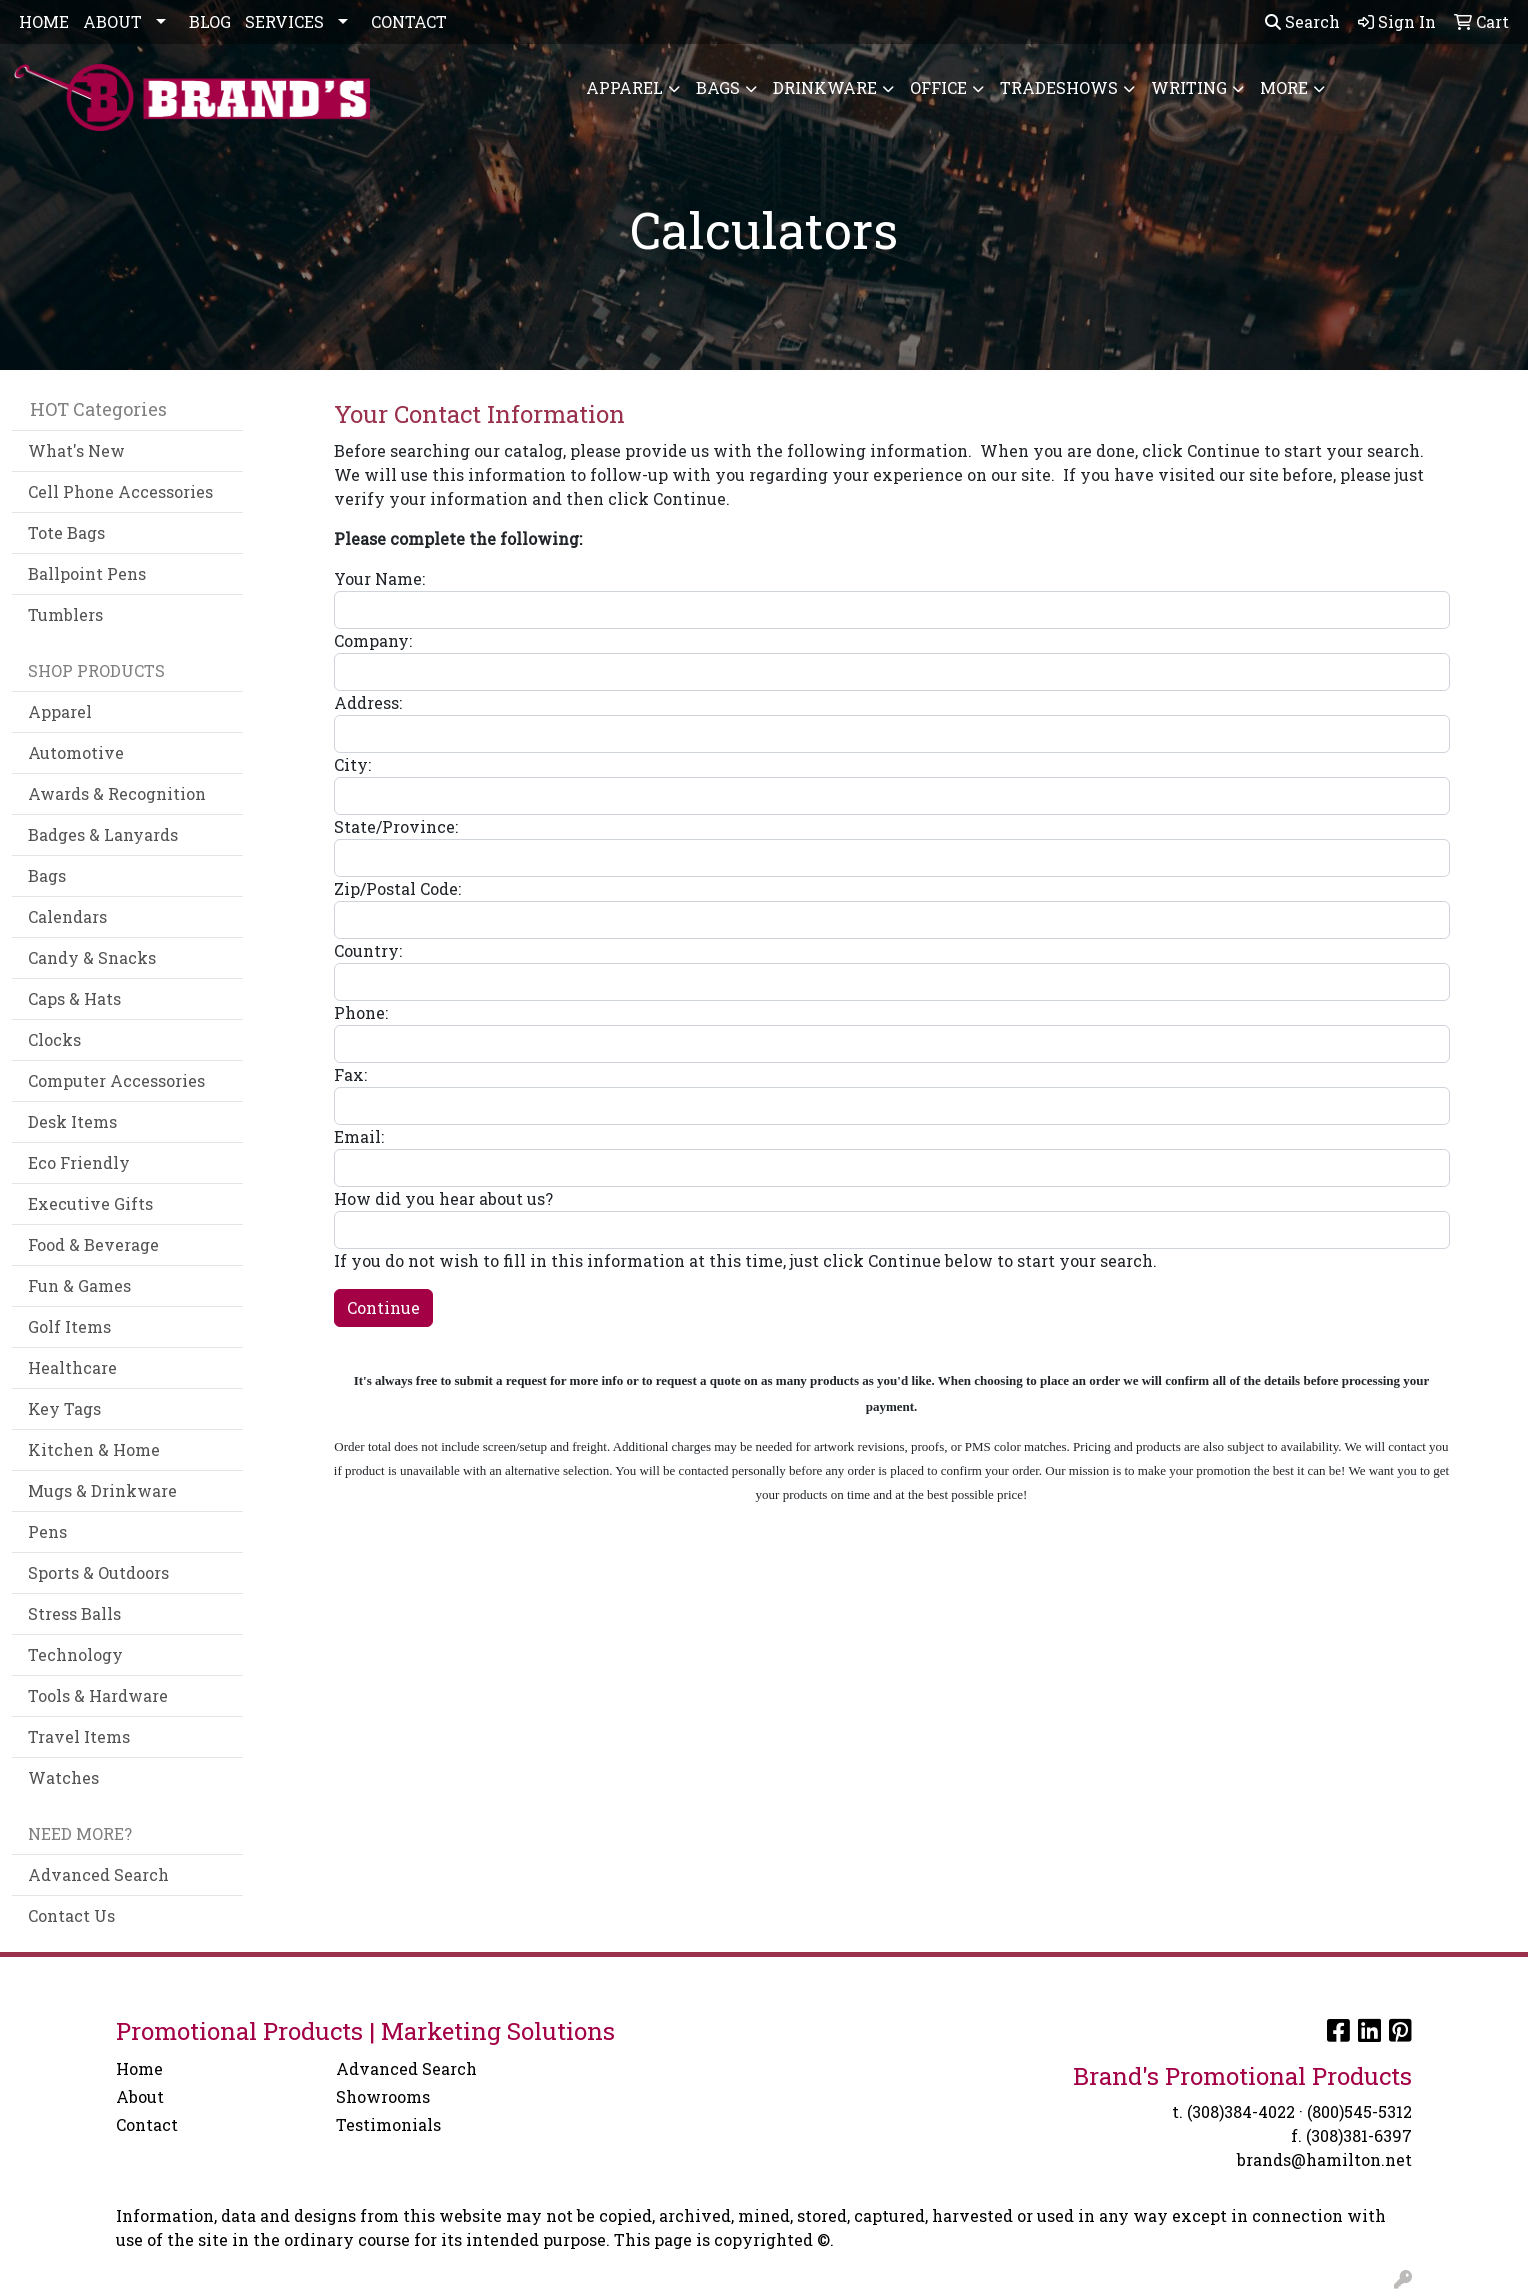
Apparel (624, 87)
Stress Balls (74, 1613)
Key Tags (64, 1408)
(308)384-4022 (1241, 2111)
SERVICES (284, 21)
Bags (718, 87)
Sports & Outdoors (98, 1572)
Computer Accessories (116, 1080)
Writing (1189, 87)
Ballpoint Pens (87, 573)
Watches (63, 1777)
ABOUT (112, 21)
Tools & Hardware (98, 1695)
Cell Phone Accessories (120, 491)
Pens (47, 1531)
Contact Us (71, 1915)
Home (139, 2068)
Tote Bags (66, 532)
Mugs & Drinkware (102, 1490)
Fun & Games (79, 1285)
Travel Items (79, 1736)
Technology (75, 1654)
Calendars (67, 916)
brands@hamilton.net (1324, 2159)
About (140, 2096)
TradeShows (1059, 87)
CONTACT (409, 21)
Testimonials (388, 2124)
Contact (147, 2124)
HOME (44, 21)
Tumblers (65, 614)
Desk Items (72, 1121)
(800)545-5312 (1359, 2111)
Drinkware (825, 87)
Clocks (54, 1039)
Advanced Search (98, 1874)
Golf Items (69, 1326)
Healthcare (72, 1367)
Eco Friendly (79, 1162)
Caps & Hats (74, 998)
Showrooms (383, 2096)
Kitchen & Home (94, 1449)
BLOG (210, 21)
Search (1302, 21)
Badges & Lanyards (103, 834)
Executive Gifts (90, 1203)
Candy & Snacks (92, 957)
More (1284, 87)
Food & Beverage (93, 1244)
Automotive (76, 752)
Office (938, 87)
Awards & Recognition (117, 793)
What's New (76, 450)
